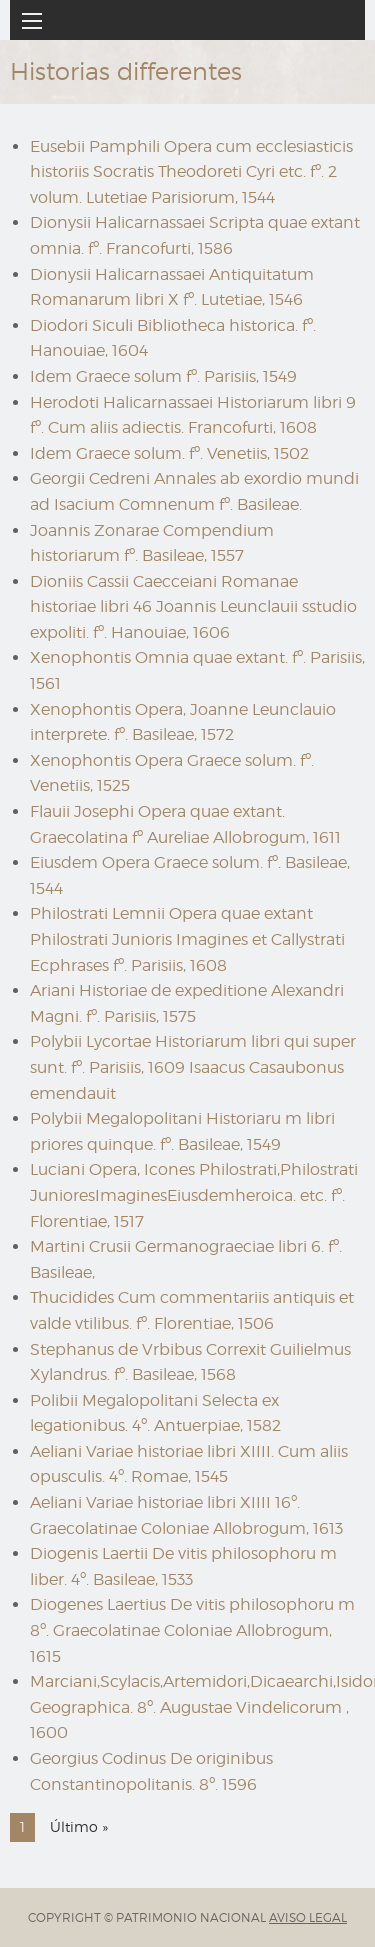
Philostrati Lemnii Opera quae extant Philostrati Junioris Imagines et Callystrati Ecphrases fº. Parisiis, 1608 (187, 939)
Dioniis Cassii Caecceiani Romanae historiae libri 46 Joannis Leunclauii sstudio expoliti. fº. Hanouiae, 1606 (193, 607)
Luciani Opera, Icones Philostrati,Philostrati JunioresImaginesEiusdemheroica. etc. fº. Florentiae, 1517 (194, 1195)
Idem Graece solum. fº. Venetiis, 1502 (169, 453)
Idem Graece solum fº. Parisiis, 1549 (163, 376)
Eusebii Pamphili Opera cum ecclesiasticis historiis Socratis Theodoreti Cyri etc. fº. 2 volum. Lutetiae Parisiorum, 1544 (191, 172)
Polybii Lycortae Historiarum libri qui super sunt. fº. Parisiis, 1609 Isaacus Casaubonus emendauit (193, 1067)
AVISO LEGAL (308, 1917)
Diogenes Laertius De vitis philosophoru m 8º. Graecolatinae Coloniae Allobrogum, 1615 (192, 1630)
